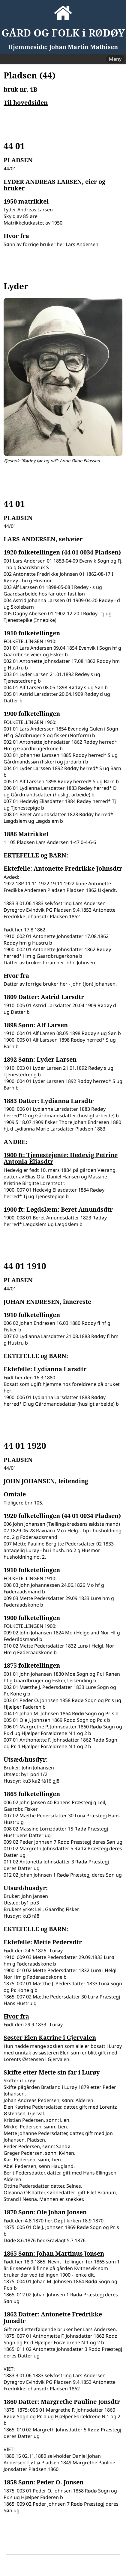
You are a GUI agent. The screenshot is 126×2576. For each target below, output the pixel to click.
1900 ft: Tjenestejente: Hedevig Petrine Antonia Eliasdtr (61, 1158)
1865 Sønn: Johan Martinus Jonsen (54, 2253)
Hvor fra (16, 2016)
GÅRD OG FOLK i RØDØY (63, 33)
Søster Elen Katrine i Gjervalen (50, 2037)
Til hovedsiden (26, 102)
